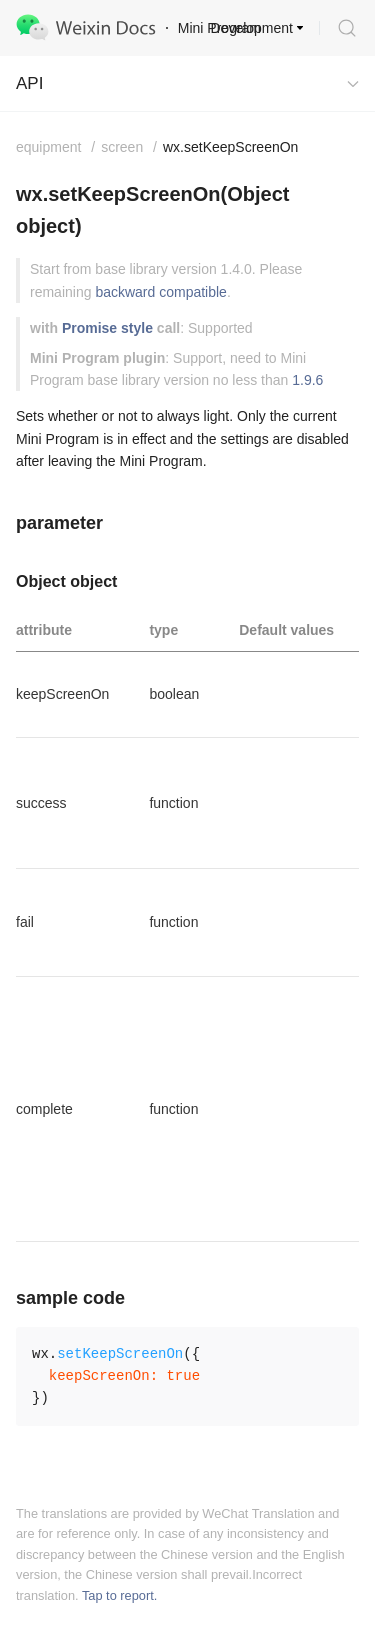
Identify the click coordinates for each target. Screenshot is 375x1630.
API (29, 83)
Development (252, 28)
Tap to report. (119, 1595)
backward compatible (161, 292)
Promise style (107, 328)
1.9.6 (307, 380)
